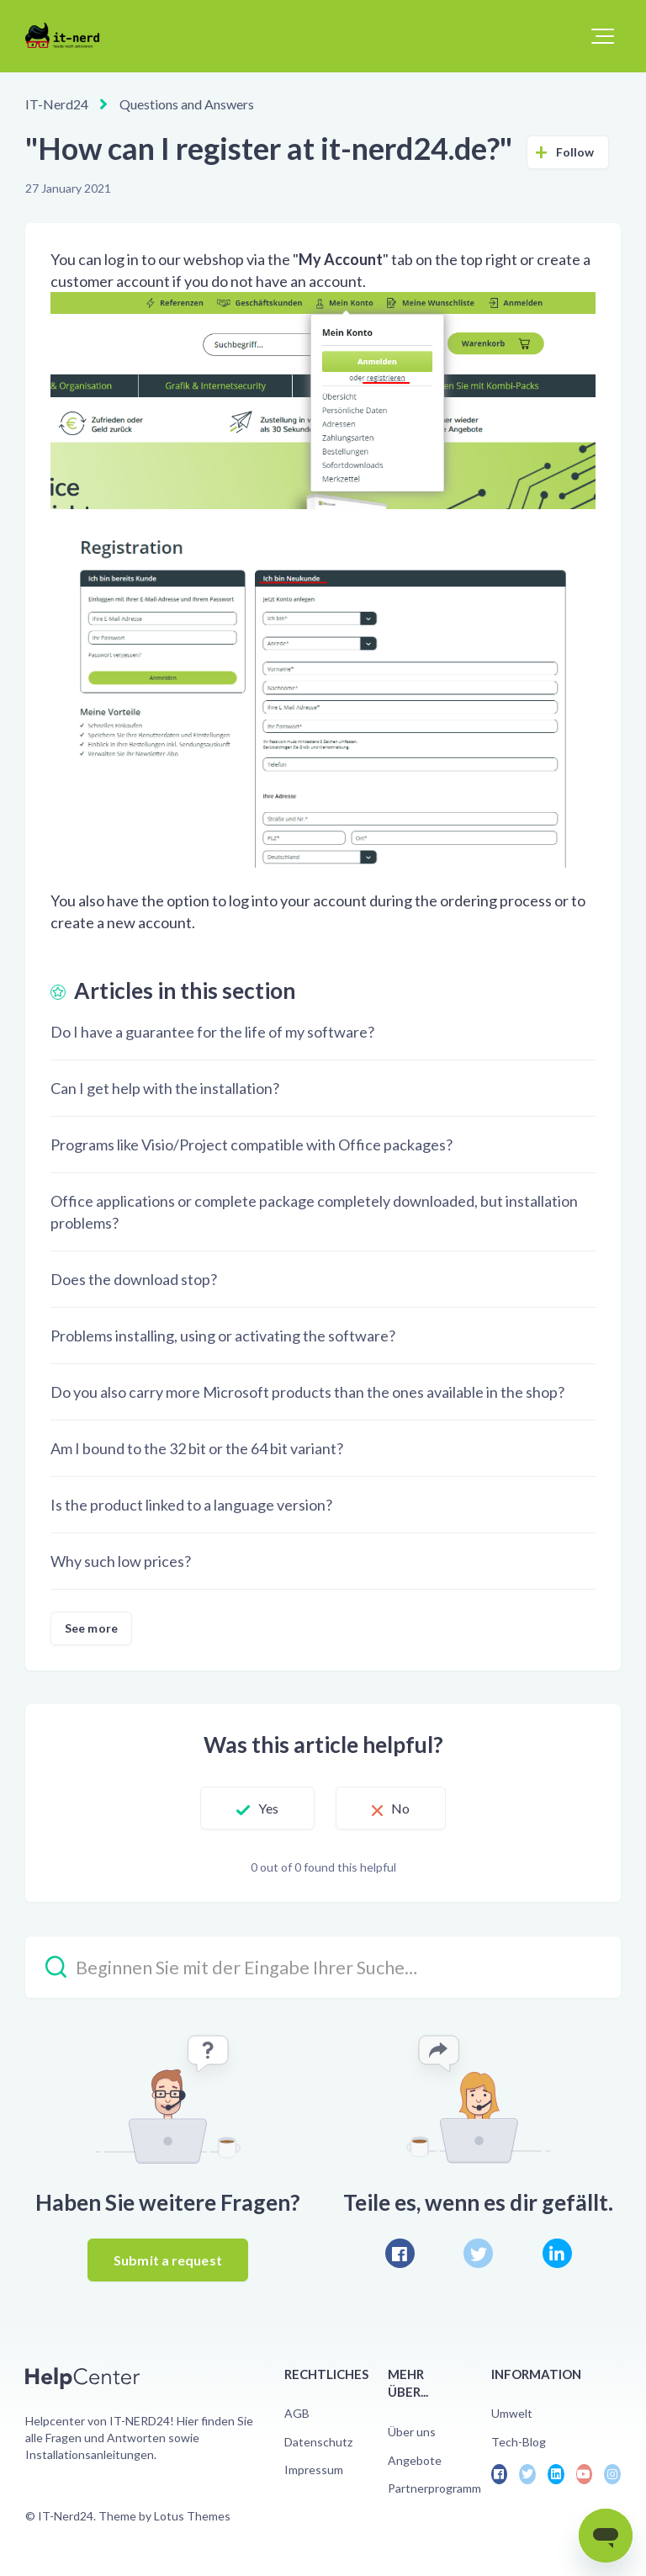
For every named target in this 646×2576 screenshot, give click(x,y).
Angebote (415, 2460)
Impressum (313, 2469)
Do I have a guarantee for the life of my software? (212, 1031)
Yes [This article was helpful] (268, 1808)
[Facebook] (400, 2253)
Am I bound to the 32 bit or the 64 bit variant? (196, 1448)
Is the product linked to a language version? (191, 1504)
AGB (297, 2413)
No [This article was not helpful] (400, 1808)
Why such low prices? (120, 1561)
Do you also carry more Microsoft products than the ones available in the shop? (307, 1392)
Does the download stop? (133, 1279)
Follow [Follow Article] (575, 152)
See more (91, 1628)
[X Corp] (478, 2253)
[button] (603, 36)
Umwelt (511, 2413)
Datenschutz (318, 2442)
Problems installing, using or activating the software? (222, 1335)
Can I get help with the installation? (164, 1088)
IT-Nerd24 (56, 104)
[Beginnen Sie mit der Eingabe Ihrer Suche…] (323, 1967)
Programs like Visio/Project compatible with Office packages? (251, 1144)
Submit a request (168, 2260)
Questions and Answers (186, 104)
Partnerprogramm (434, 2488)
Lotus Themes (192, 2516)
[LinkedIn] (557, 2253)
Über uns (412, 2432)
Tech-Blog (518, 2442)
